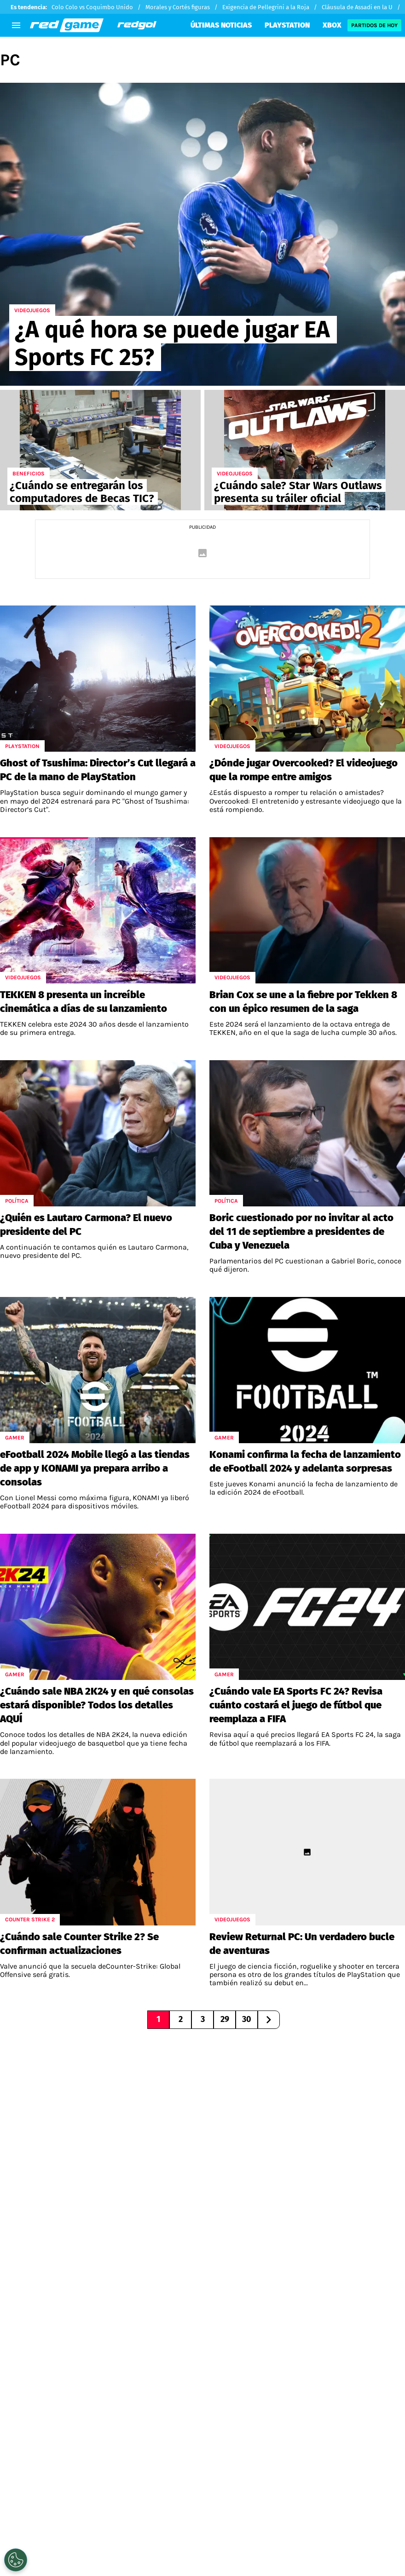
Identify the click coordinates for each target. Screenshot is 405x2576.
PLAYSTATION (287, 25)
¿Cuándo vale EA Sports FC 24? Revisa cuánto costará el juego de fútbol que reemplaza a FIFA (295, 1705)
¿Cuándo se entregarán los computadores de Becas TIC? (82, 492)
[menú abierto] (16, 25)
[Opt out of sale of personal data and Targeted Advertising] (15, 2559)
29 (224, 2019)
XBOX (332, 25)
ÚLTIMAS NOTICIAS (221, 25)
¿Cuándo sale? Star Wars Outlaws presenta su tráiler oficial (298, 492)
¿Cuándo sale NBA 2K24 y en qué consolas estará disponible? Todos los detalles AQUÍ (97, 1705)
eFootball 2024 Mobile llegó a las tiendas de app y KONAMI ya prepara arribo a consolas (95, 1468)
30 (246, 2019)
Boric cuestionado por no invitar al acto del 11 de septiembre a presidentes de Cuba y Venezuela (301, 1231)
